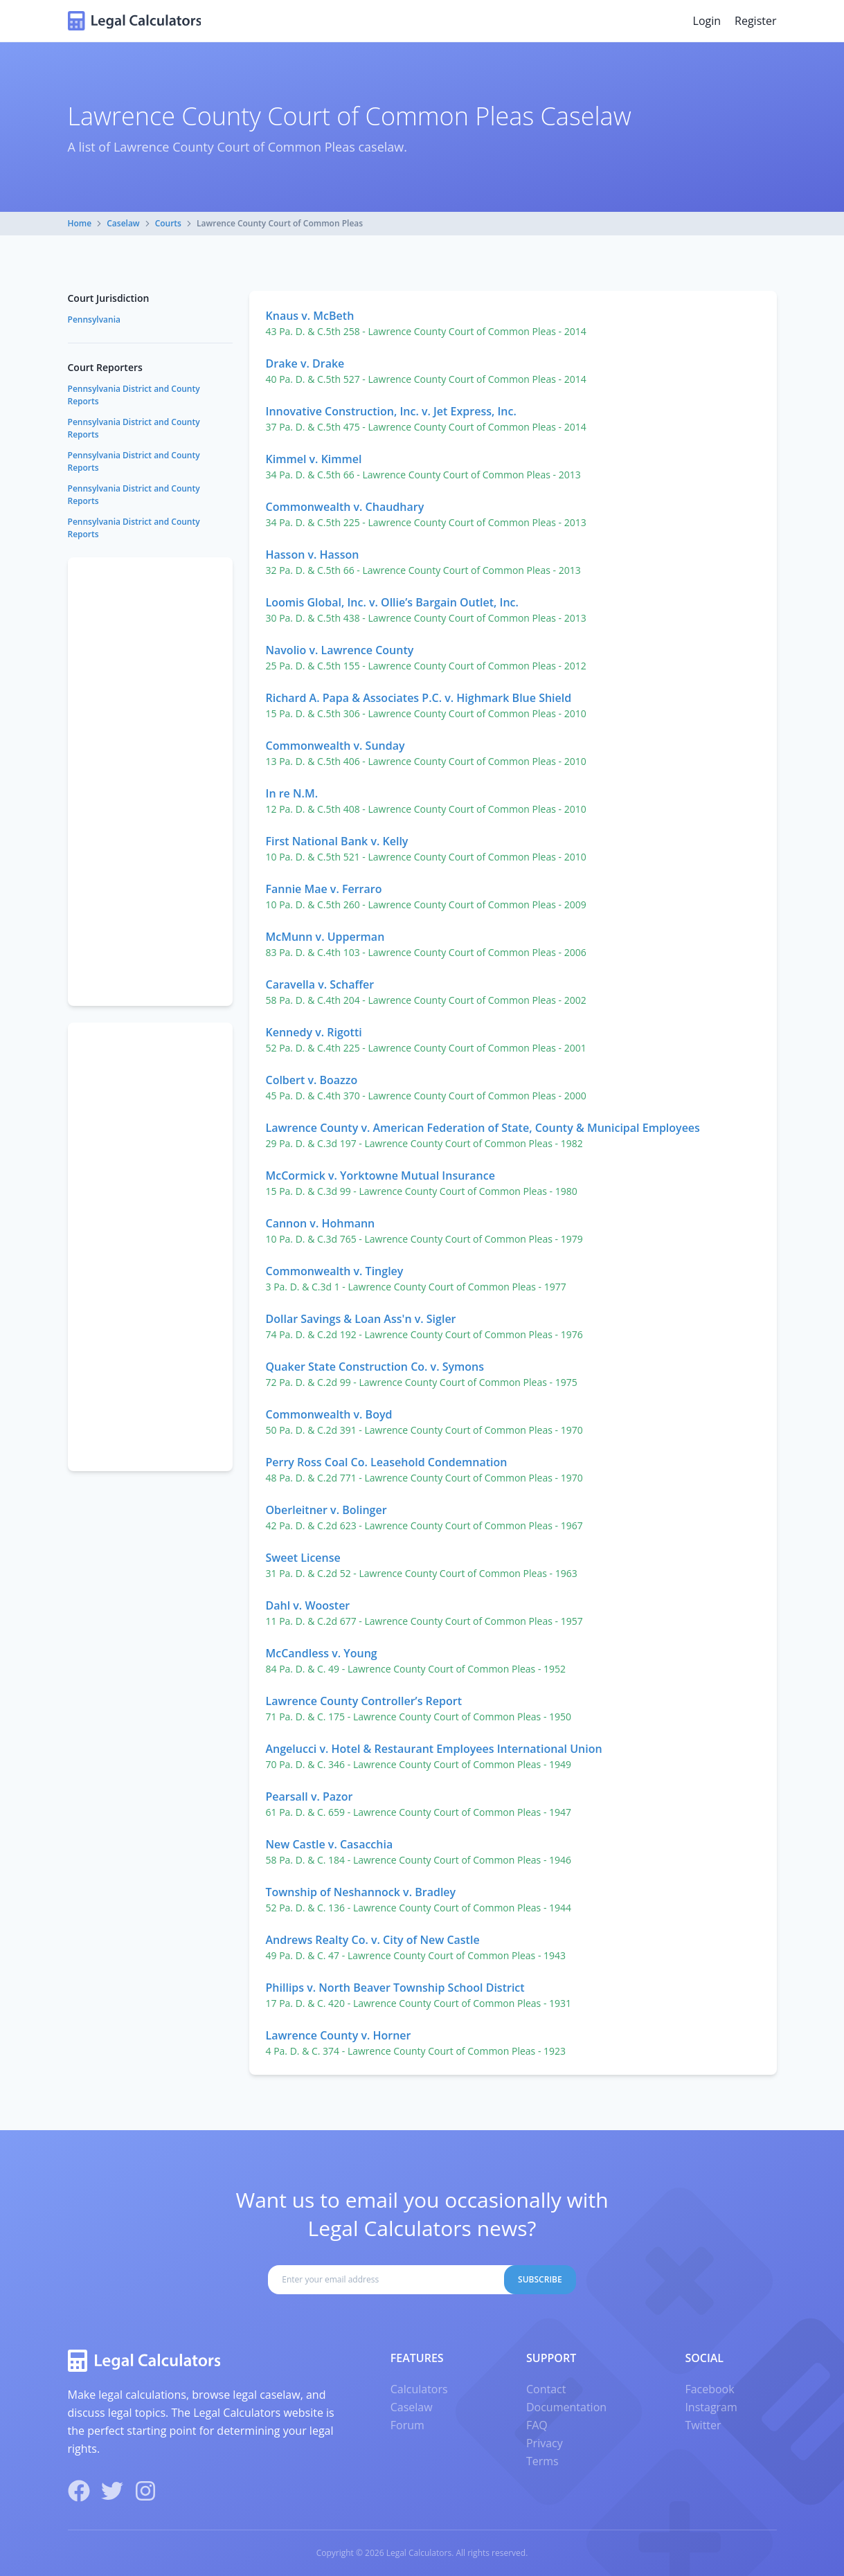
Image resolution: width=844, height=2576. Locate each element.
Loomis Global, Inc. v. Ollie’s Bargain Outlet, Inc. (392, 602)
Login (707, 20)
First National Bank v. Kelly (337, 841)
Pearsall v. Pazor (309, 1796)
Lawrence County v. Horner (338, 2035)
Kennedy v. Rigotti (314, 1032)
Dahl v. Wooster (308, 1605)
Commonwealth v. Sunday (335, 745)
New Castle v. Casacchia (329, 1844)
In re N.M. (292, 793)
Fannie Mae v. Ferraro (324, 889)
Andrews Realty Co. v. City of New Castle (373, 1939)
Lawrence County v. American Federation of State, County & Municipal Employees (483, 1127)
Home (80, 223)
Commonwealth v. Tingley (335, 1271)
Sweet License (303, 1557)
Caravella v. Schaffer (320, 984)
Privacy (544, 2443)
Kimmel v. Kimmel (314, 459)
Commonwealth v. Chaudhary (345, 506)
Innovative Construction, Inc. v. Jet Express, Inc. (391, 411)
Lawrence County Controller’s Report (364, 1701)
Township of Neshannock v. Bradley (361, 1892)
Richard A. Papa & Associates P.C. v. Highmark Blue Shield (419, 697)
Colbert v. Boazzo (312, 1080)
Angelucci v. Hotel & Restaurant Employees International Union (434, 1748)
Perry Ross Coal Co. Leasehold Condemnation (387, 1462)
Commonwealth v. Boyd (329, 1414)
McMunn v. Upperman (325, 936)
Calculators (419, 2389)
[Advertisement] (150, 781)
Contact (546, 2389)
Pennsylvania (94, 319)
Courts (168, 223)
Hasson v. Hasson (312, 554)
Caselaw (123, 223)
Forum (407, 2425)
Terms (542, 2461)
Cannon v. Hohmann (320, 1223)
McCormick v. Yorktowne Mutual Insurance (380, 1175)
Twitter (703, 2425)
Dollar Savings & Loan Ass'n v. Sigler (361, 1318)
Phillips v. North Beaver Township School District (395, 1987)
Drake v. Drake (305, 363)
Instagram (711, 2407)
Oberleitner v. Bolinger (326, 1509)
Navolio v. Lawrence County (340, 650)
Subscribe (540, 2279)
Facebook (709, 2389)
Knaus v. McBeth (310, 315)
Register (755, 20)
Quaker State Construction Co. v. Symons (375, 1366)
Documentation (566, 2407)
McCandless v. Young (321, 1653)
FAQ (537, 2425)
